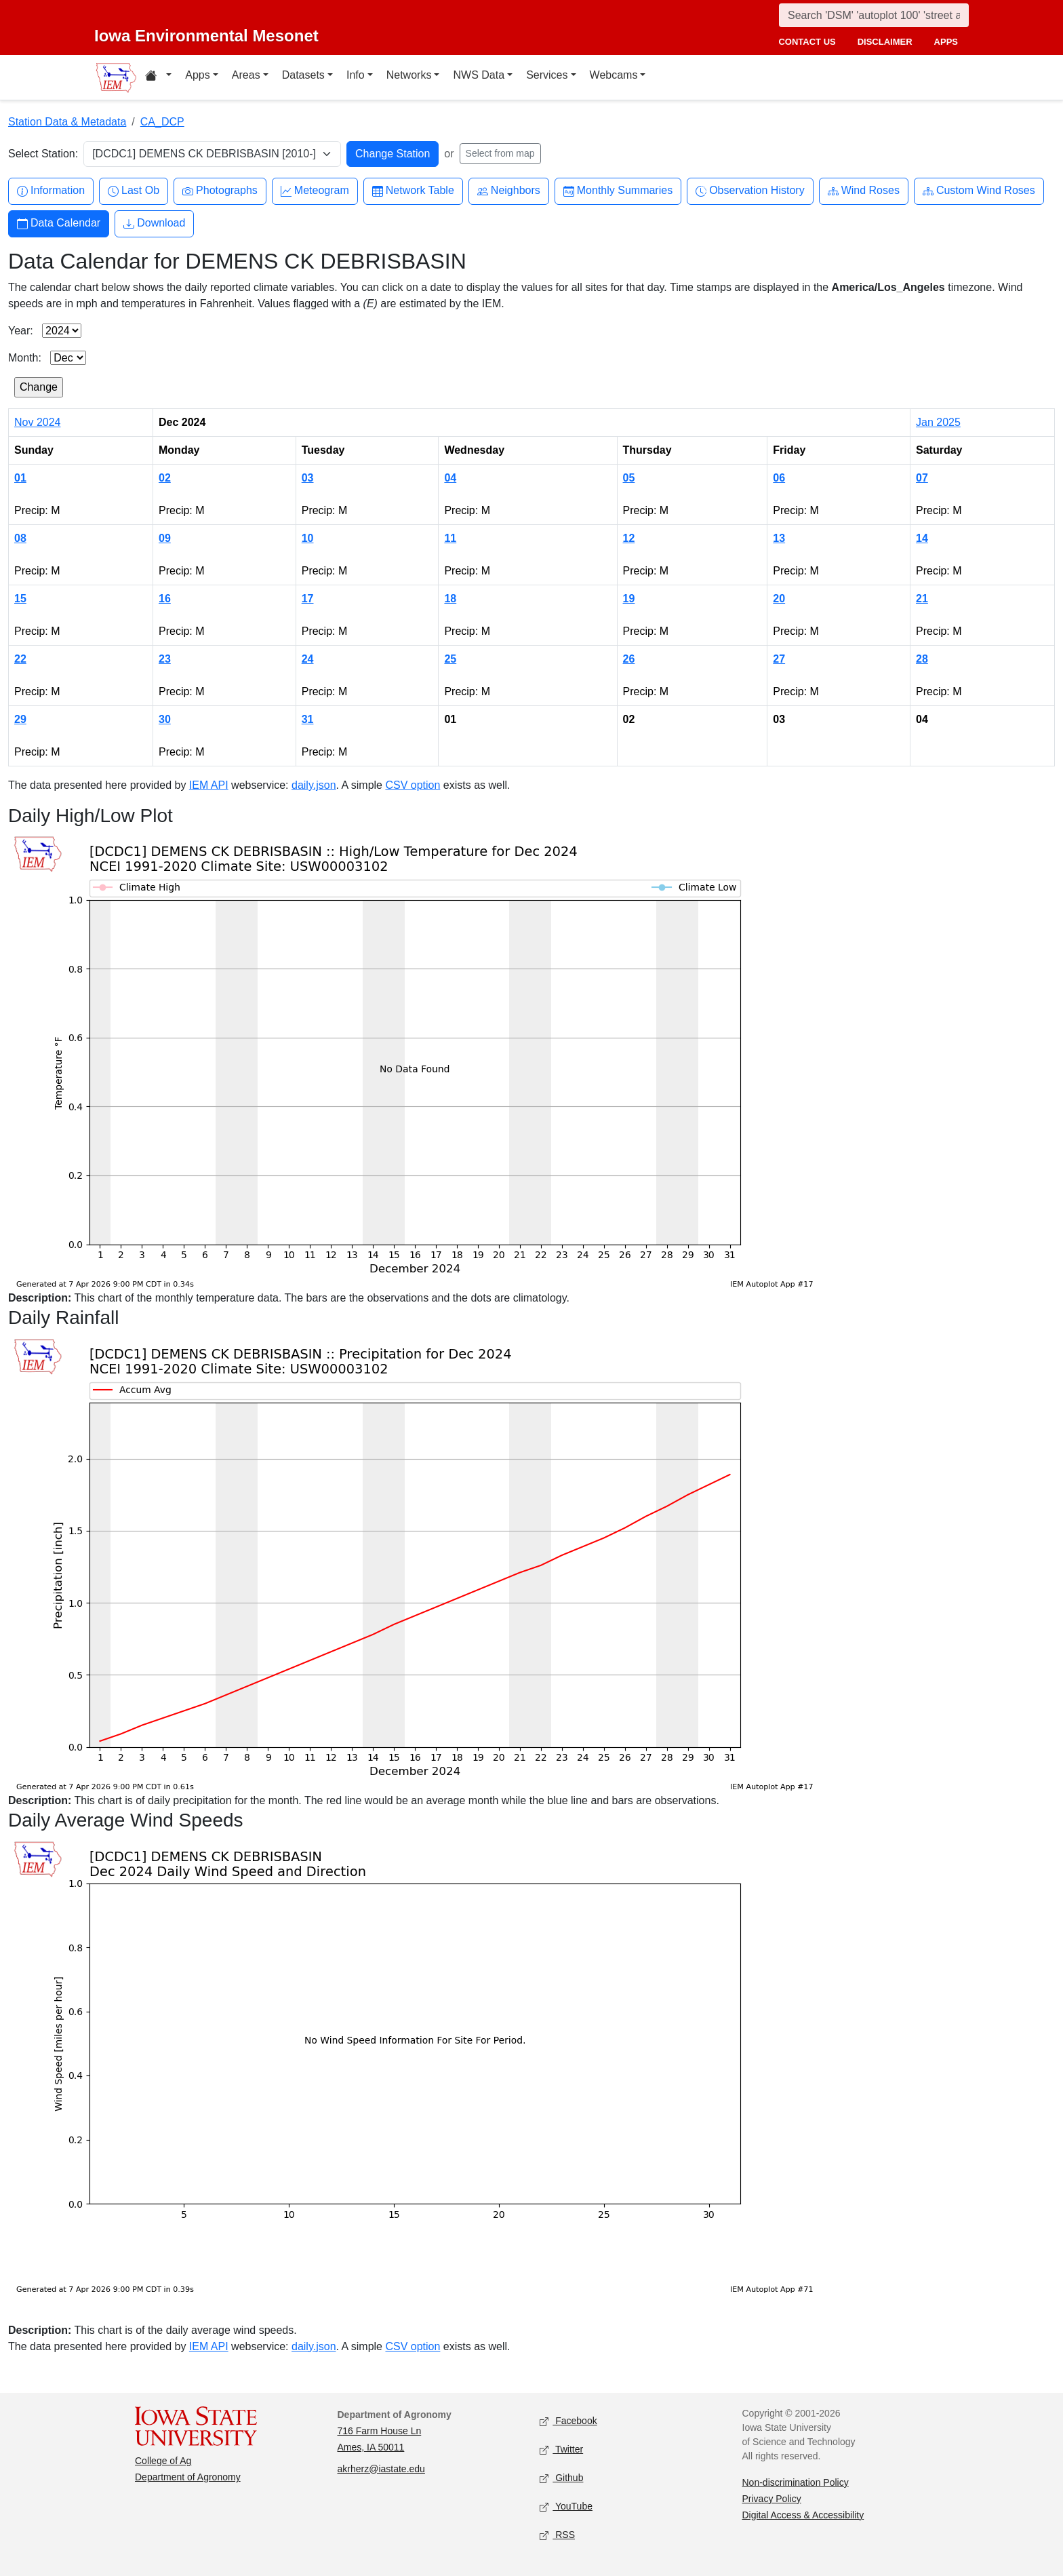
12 (629, 538)
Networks (409, 75)
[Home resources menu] (158, 77)
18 (450, 598)
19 (629, 598)
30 (165, 719)
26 (629, 659)
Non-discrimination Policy (795, 2482)
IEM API (208, 785)
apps (946, 42)
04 (450, 478)
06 (779, 478)
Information (51, 191)
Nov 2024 (37, 422)
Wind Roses (864, 191)
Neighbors (508, 191)
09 (165, 538)
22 (20, 659)
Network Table (413, 191)
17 (308, 598)
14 (922, 538)
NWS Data (478, 75)
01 (20, 478)
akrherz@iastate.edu (381, 2468)
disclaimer (885, 42)
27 (779, 659)
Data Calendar (58, 223)
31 (308, 719)
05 (629, 478)
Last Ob (133, 191)
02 (165, 478)
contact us (806, 42)
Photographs (220, 191)
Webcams (614, 75)
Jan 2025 (938, 422)
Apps (197, 75)
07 (922, 478)
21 (922, 598)
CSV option (412, 785)
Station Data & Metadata (67, 122)
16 (165, 598)
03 (308, 478)
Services (546, 75)
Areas (246, 75)
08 (20, 538)
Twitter (561, 2449)
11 (450, 538)
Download (154, 223)
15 (20, 598)
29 (20, 719)
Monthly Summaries (618, 191)
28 (922, 659)
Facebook (568, 2421)
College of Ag (163, 2460)
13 (779, 538)
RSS (557, 2535)
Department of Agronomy (188, 2477)
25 (450, 659)
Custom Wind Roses (979, 191)
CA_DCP (162, 122)
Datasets (303, 75)
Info (355, 75)
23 (165, 659)
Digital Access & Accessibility (803, 2515)
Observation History (750, 191)
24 (308, 659)
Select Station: (43, 153)
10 (308, 538)
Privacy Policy (771, 2498)
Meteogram (315, 191)
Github (561, 2478)
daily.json (314, 785)
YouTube (566, 2506)
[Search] (874, 15)
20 (779, 598)
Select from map (500, 153)
